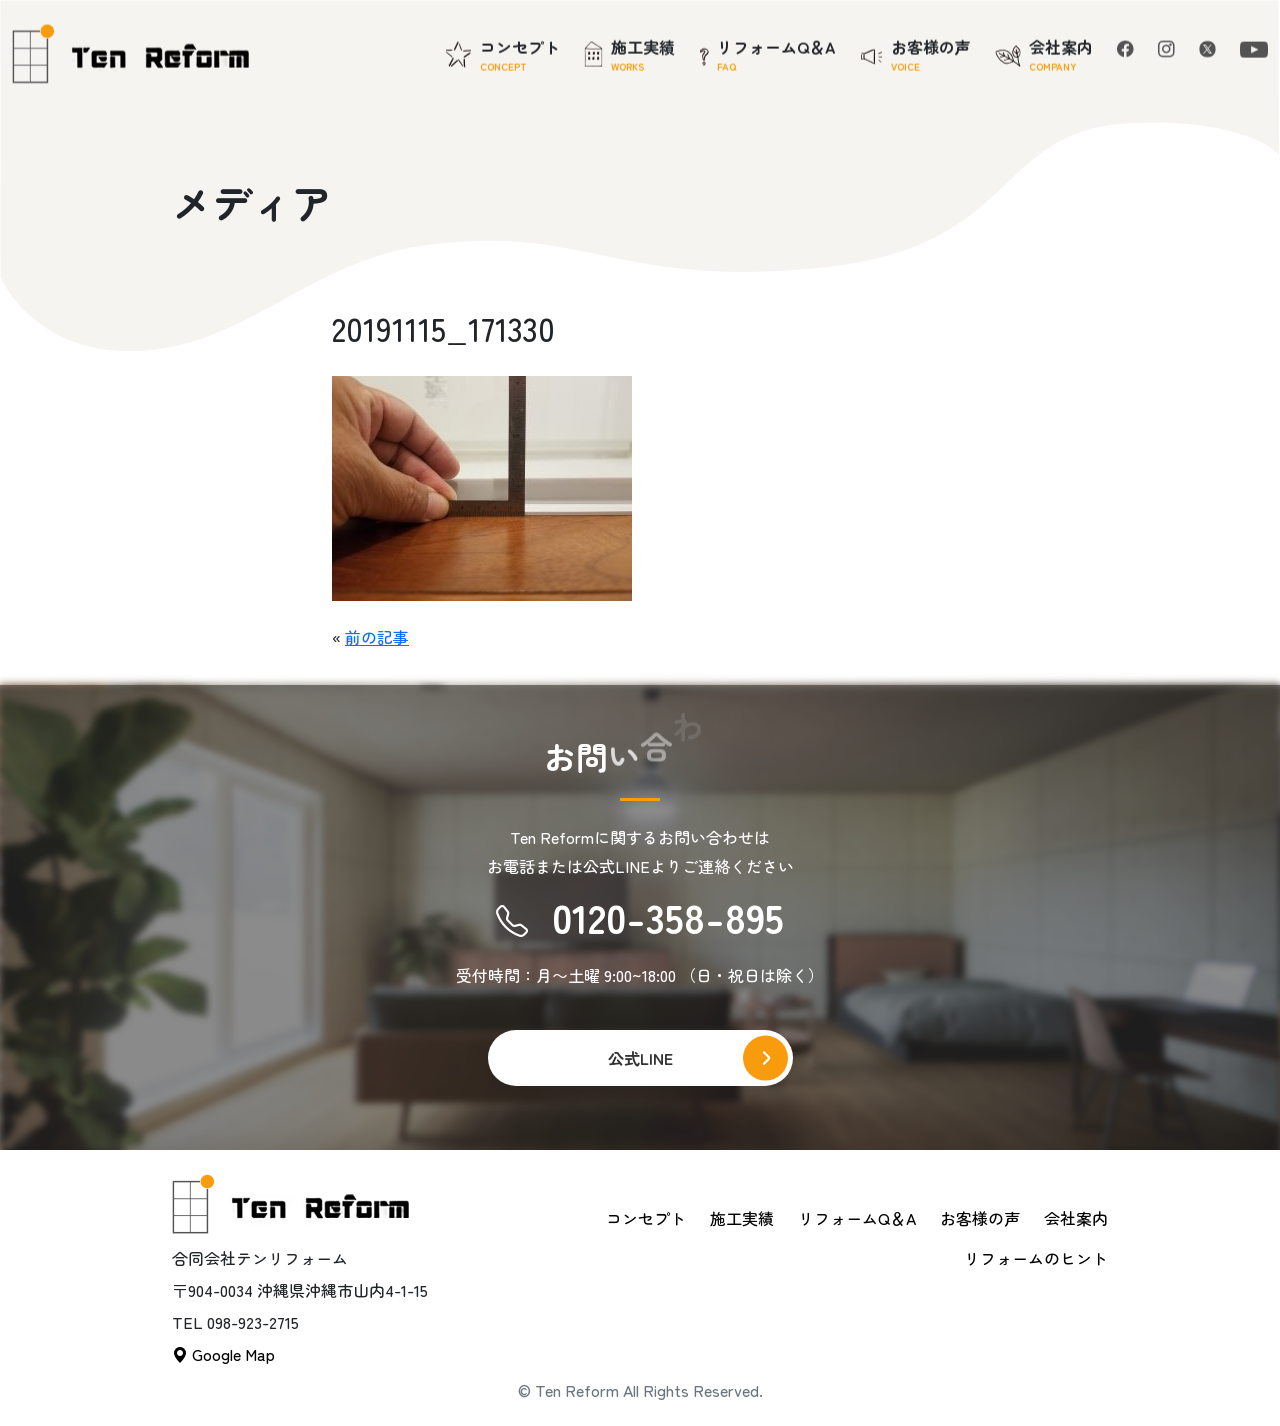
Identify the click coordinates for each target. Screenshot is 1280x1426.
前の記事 (377, 637)
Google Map (223, 1354)
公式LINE (640, 1058)
